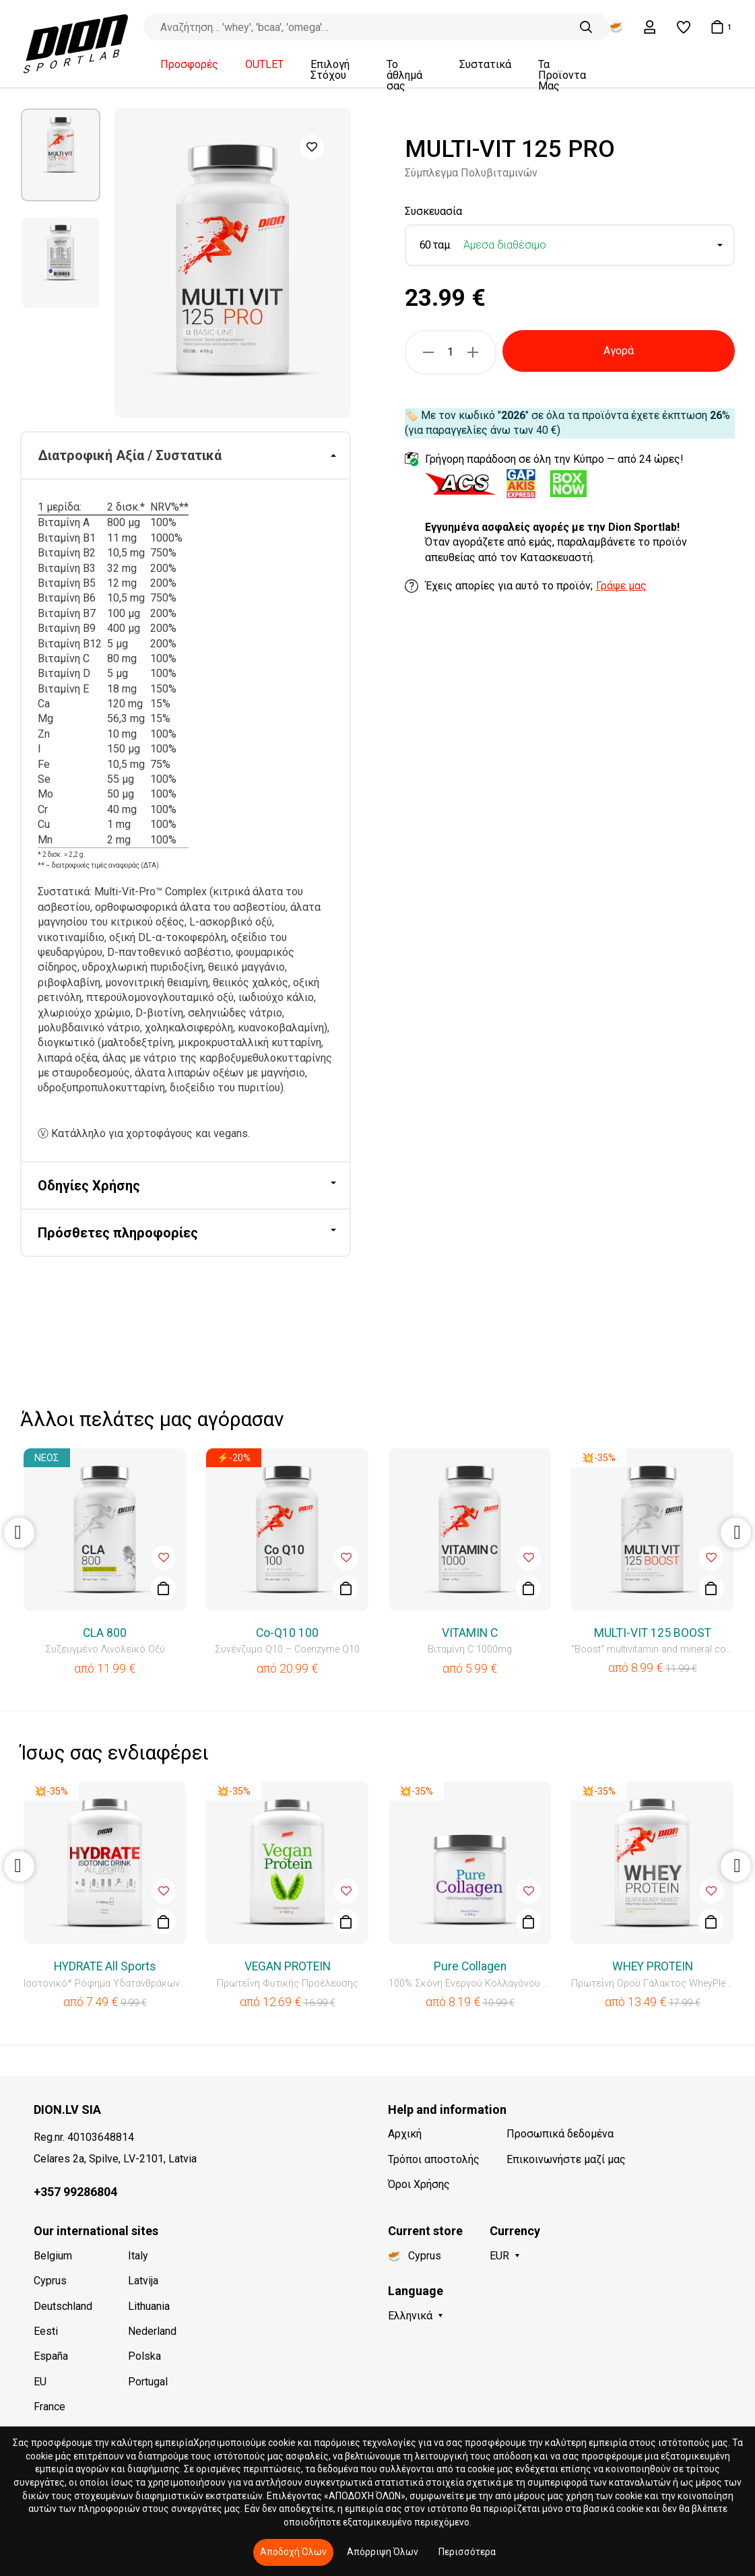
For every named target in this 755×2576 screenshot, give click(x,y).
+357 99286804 (75, 2192)
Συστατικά (485, 64)
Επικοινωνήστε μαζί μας (566, 2159)
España (51, 2356)
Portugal (148, 2381)
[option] (60, 155)
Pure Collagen (470, 1966)
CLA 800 (105, 1633)
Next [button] (736, 1533)
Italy (138, 2255)
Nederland (152, 2331)
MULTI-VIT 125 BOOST (652, 1633)
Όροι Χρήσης (419, 2184)
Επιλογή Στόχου (330, 70)
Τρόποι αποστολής (434, 2159)
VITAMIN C (470, 1633)
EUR (499, 2255)
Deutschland (63, 2306)
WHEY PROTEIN (652, 1966)
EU (40, 2381)
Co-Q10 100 (287, 1633)
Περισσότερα (467, 2551)
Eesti (46, 2331)
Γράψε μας (621, 585)
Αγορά (618, 350)
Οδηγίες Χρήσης (89, 1186)
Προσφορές (189, 64)
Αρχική (405, 2133)
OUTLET (264, 64)
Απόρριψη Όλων (382, 2551)
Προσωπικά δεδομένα (560, 2133)
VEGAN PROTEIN (287, 1966)
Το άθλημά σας (404, 75)
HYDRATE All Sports (105, 1966)
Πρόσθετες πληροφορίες (118, 1233)
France (49, 2406)
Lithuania (149, 2306)
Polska (144, 2356)
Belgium (53, 2255)
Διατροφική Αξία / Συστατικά (130, 455)
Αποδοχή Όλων (293, 2551)
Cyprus (50, 2280)
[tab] (186, 456)
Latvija (143, 2280)
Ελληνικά (410, 2315)
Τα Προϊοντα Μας (562, 75)
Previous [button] (19, 1533)
